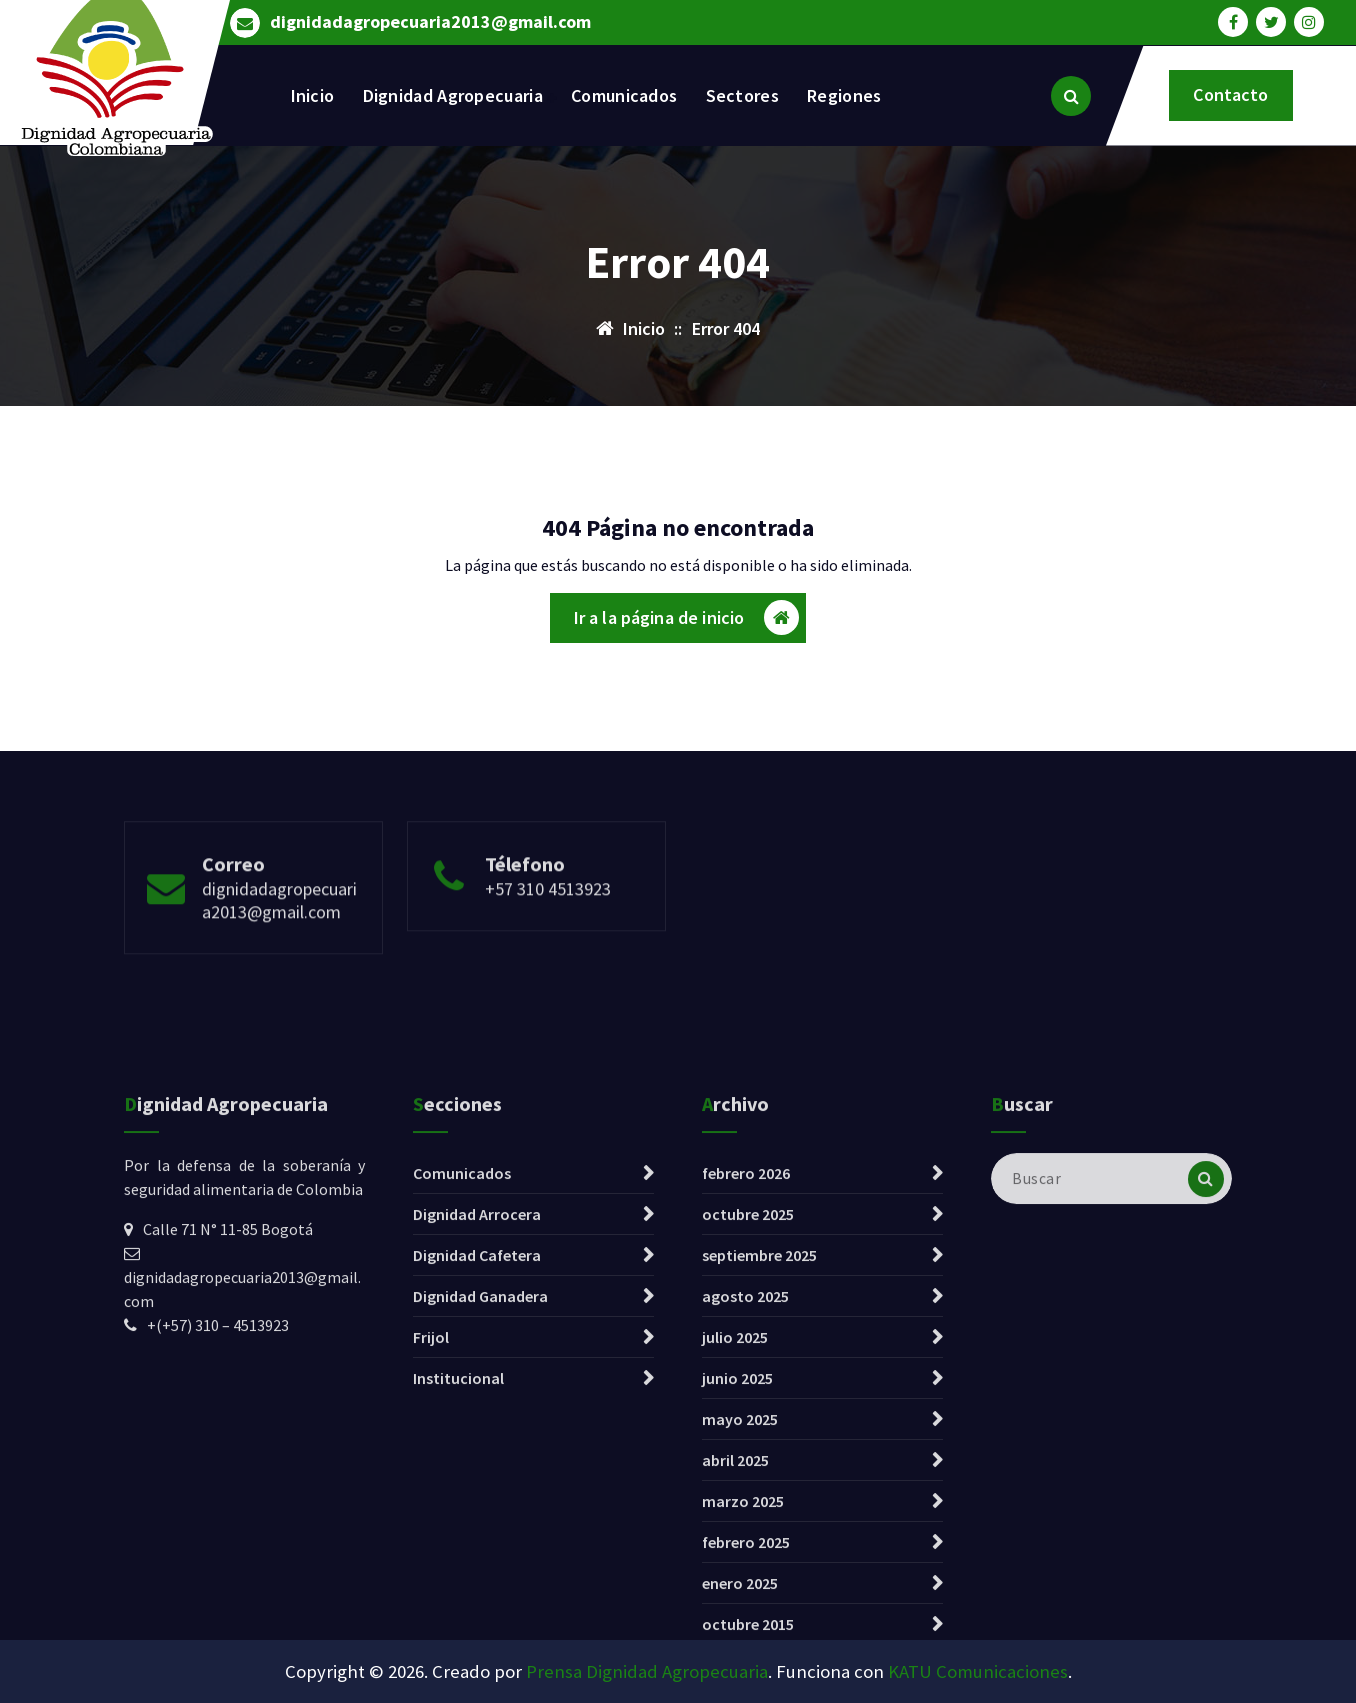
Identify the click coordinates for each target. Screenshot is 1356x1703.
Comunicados (624, 95)
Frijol (431, 1540)
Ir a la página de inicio (687, 623)
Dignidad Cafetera (477, 1458)
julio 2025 (735, 1540)
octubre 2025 (748, 1417)
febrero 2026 (746, 1376)
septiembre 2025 (759, 1458)
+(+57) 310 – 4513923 (218, 1528)
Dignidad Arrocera (477, 1417)
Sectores (742, 95)
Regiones (844, 95)
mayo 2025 (740, 1622)
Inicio (313, 95)
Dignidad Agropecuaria (453, 95)
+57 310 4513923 (548, 937)
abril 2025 (735, 1663)
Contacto (1230, 94)
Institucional (458, 1581)
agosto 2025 (745, 1499)
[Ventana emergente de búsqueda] (1071, 96)
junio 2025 (737, 1581)
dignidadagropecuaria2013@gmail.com (430, 20)
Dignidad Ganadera (480, 1499)
